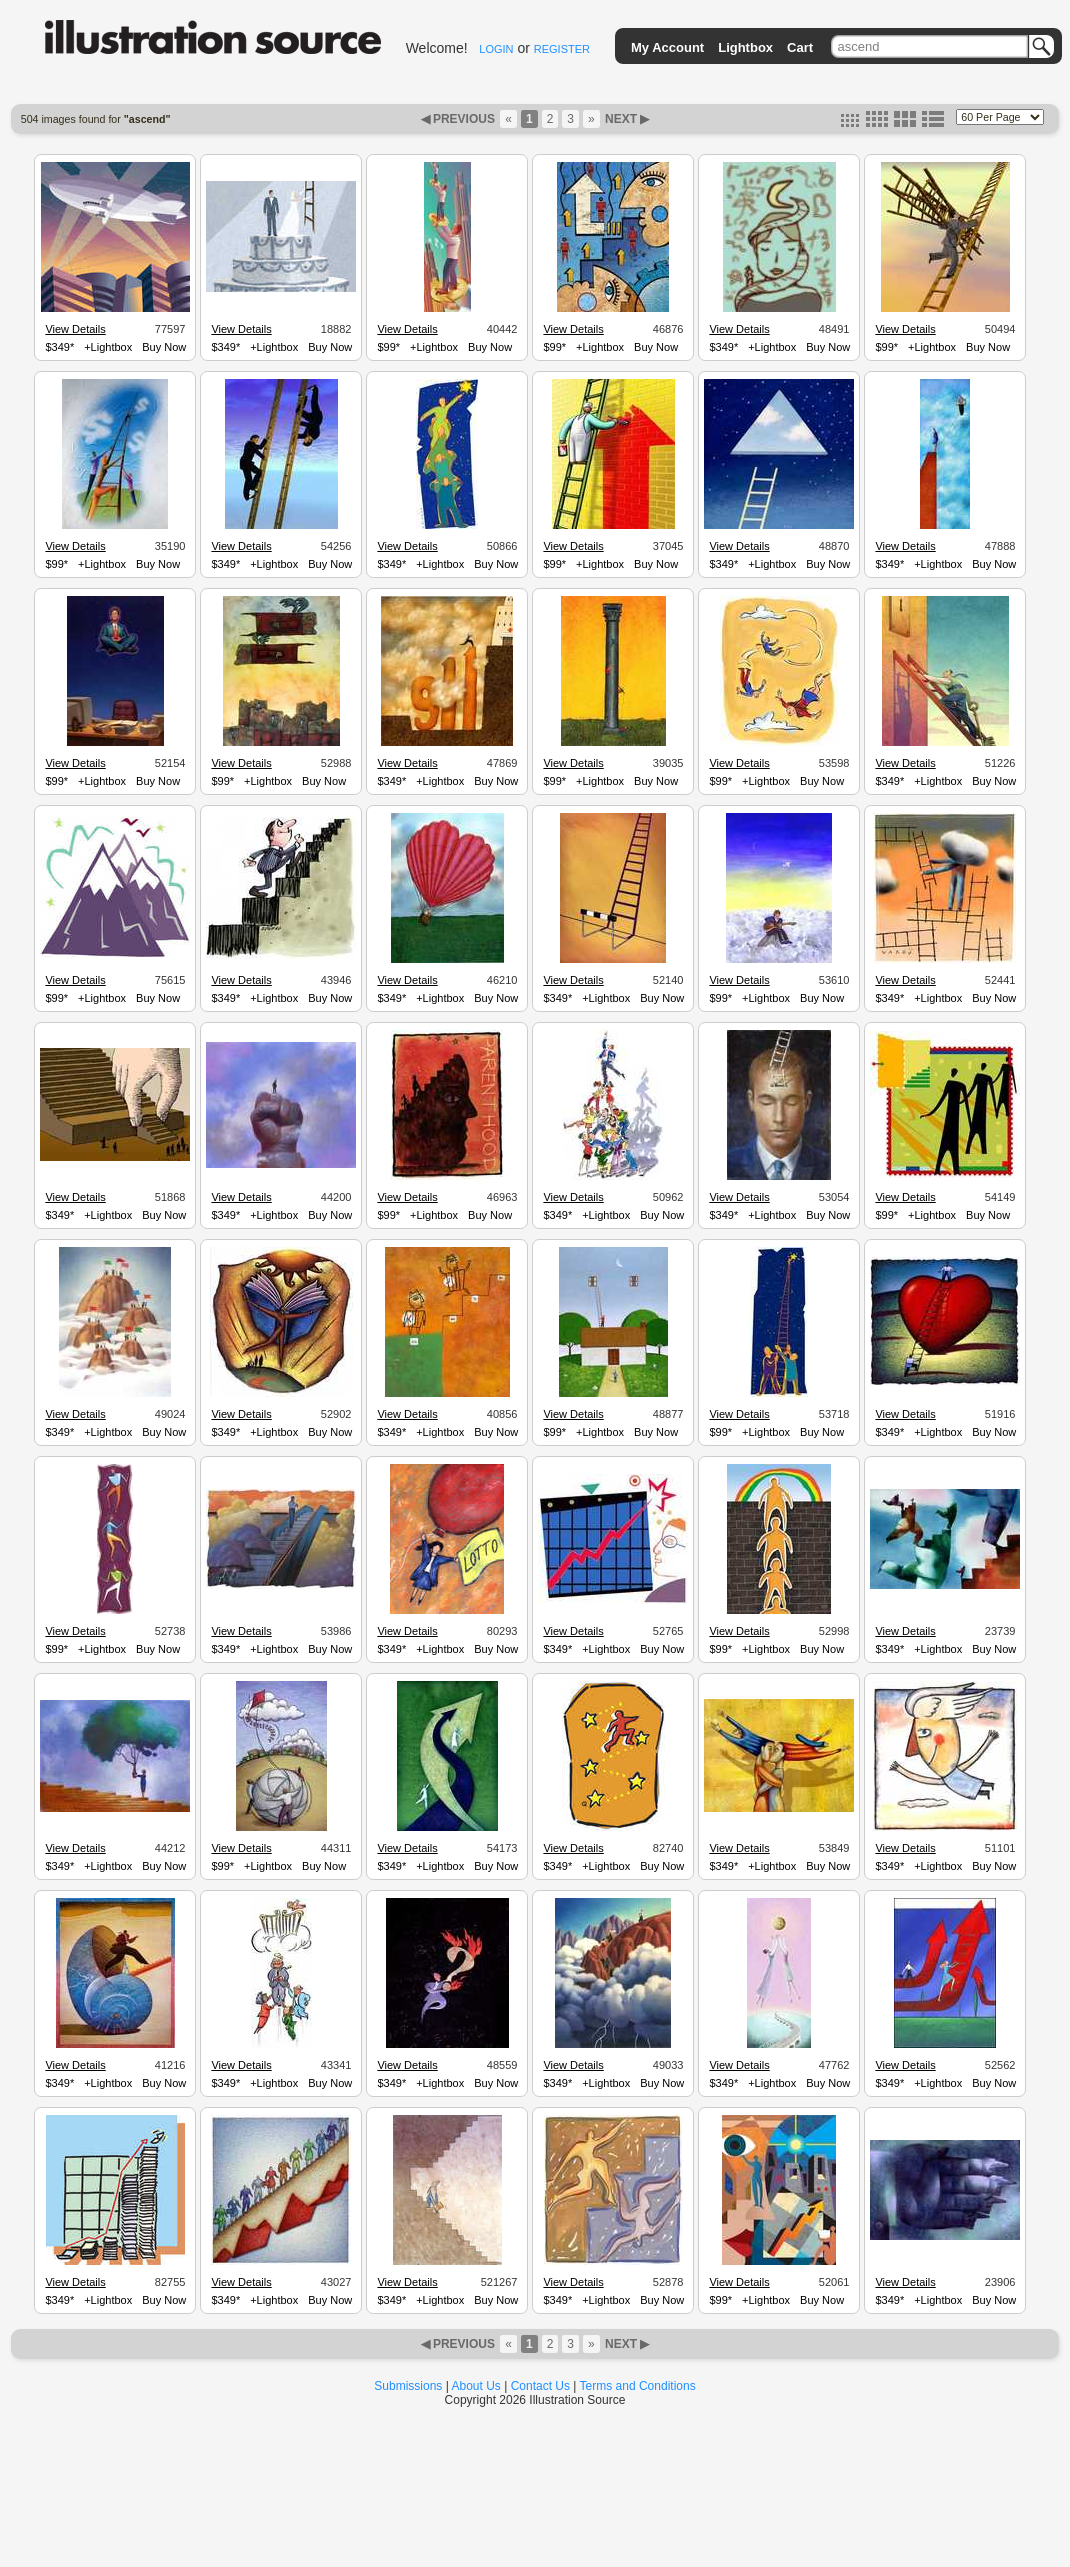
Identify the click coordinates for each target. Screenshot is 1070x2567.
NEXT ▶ (626, 119)
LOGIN (496, 49)
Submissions (408, 2386)
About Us (476, 2386)
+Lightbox (108, 347)
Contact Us (540, 2386)
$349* (59, 347)
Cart (800, 47)
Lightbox (745, 47)
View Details (75, 329)
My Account (667, 47)
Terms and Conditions (638, 2386)
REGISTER (562, 49)
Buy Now (164, 347)
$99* (388, 347)
